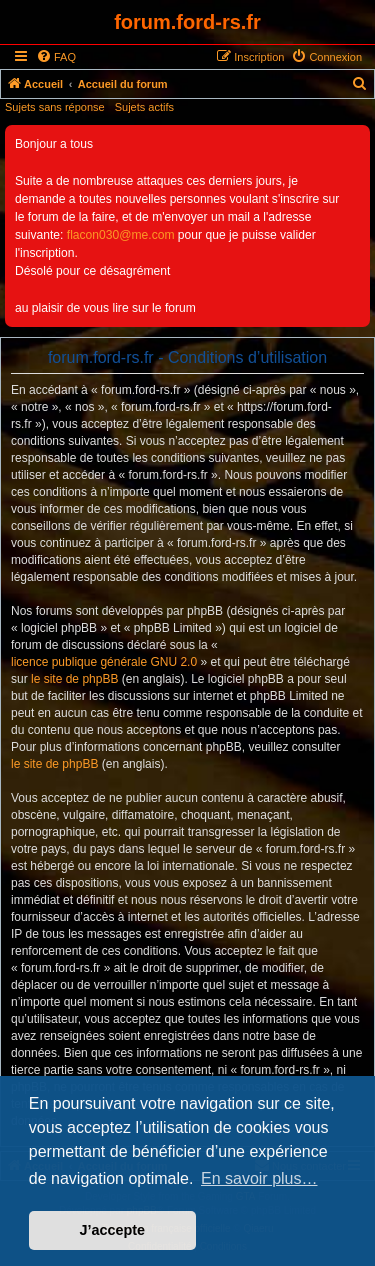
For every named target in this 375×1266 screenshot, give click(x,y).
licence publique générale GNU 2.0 (104, 662)
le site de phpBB (74, 679)
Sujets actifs (144, 107)
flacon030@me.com (121, 235)
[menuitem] (56, 57)
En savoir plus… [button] (259, 1178)
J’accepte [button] (113, 1230)
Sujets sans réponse (55, 107)
